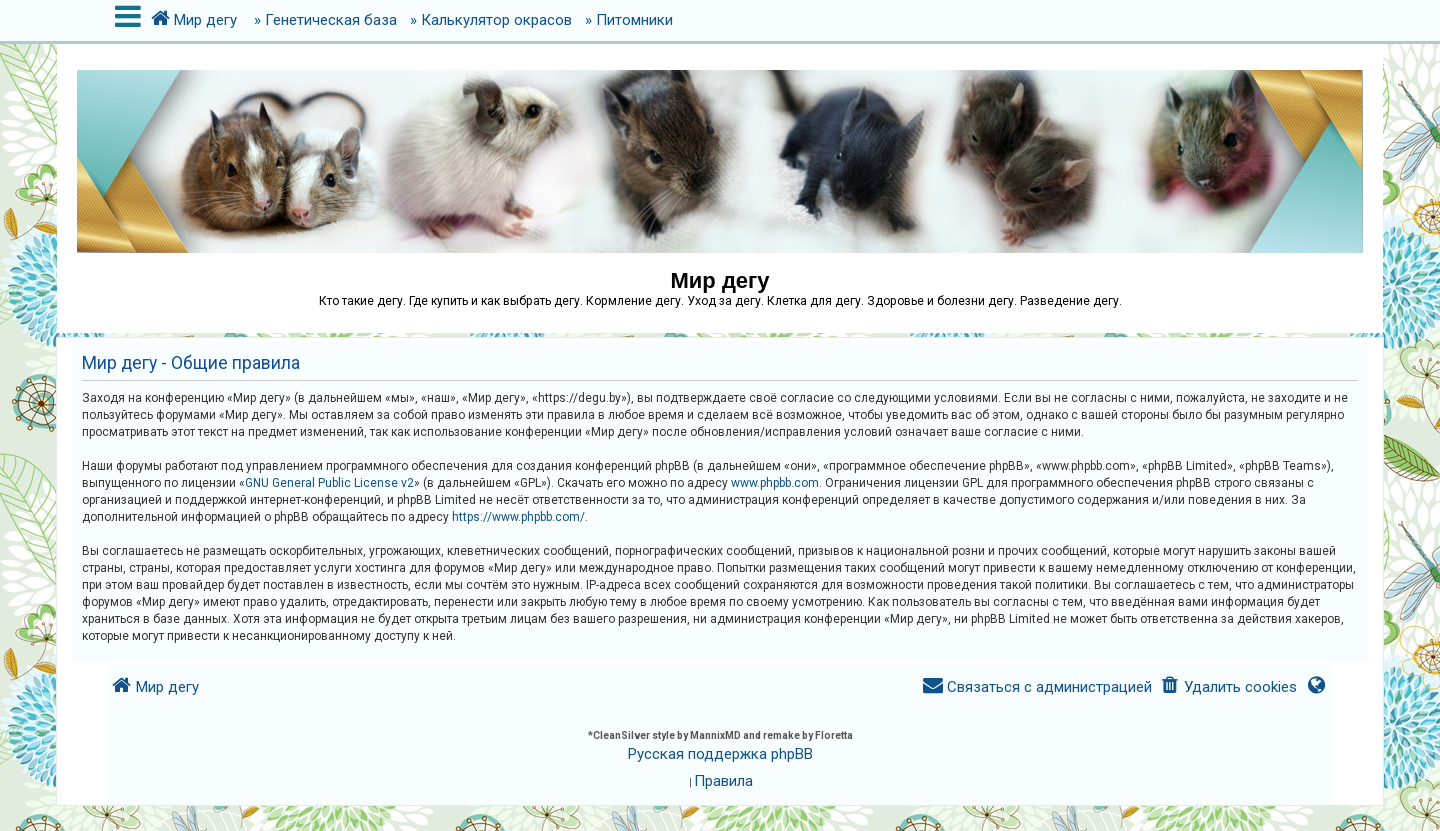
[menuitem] (1228, 687)
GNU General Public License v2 (329, 483)
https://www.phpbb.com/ (518, 517)
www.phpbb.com (775, 483)
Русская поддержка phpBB (720, 754)
